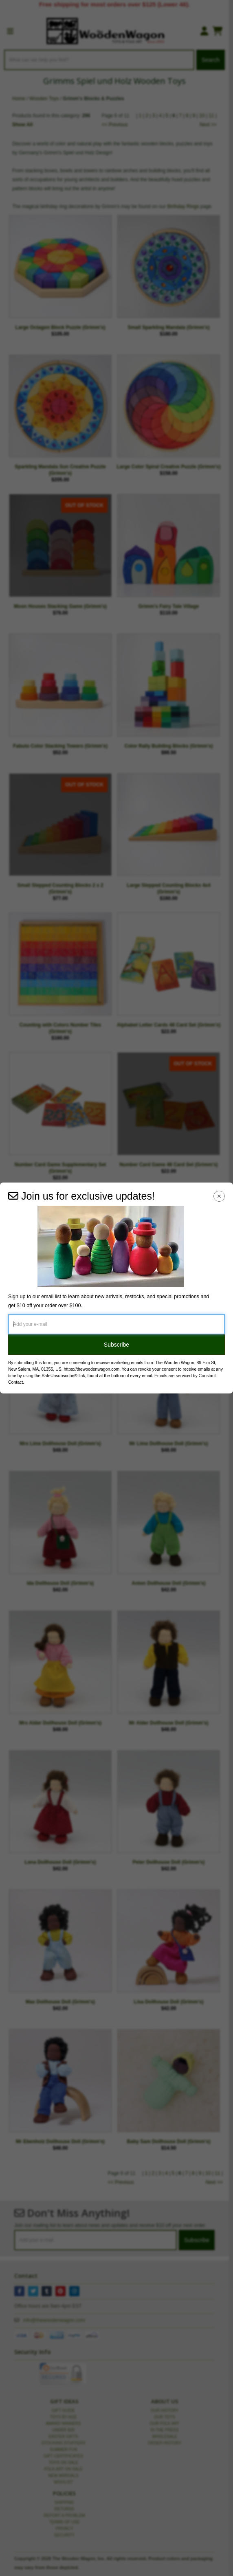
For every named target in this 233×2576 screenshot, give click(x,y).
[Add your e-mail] (116, 1324)
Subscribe (116, 1344)
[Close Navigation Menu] (219, 1196)
